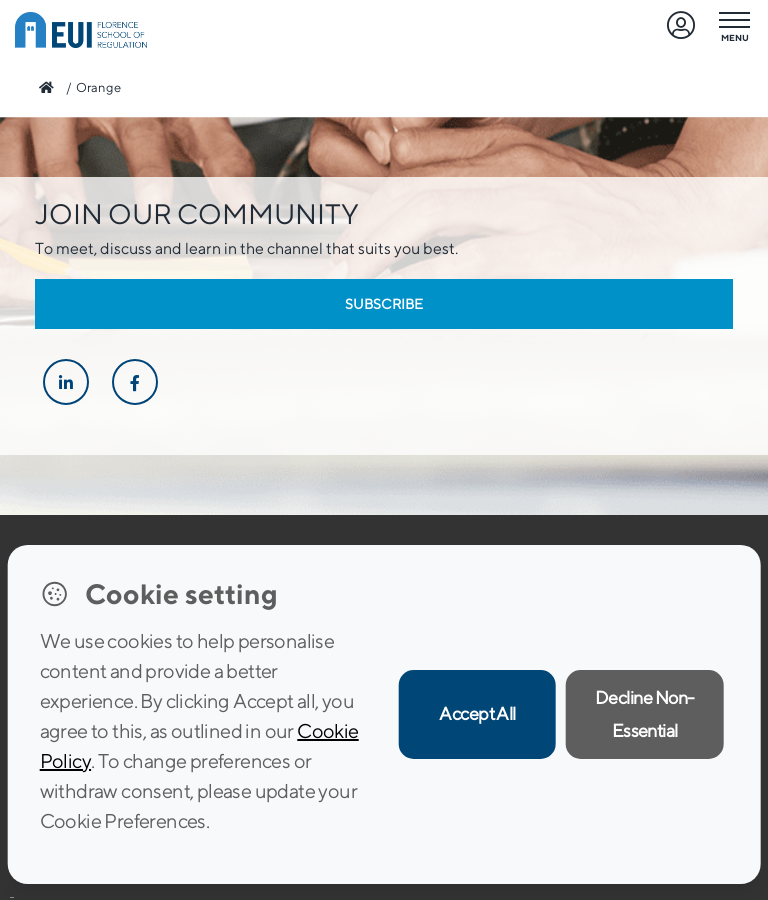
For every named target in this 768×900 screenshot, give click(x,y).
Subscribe (384, 304)
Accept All (477, 713)
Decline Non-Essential (645, 713)
